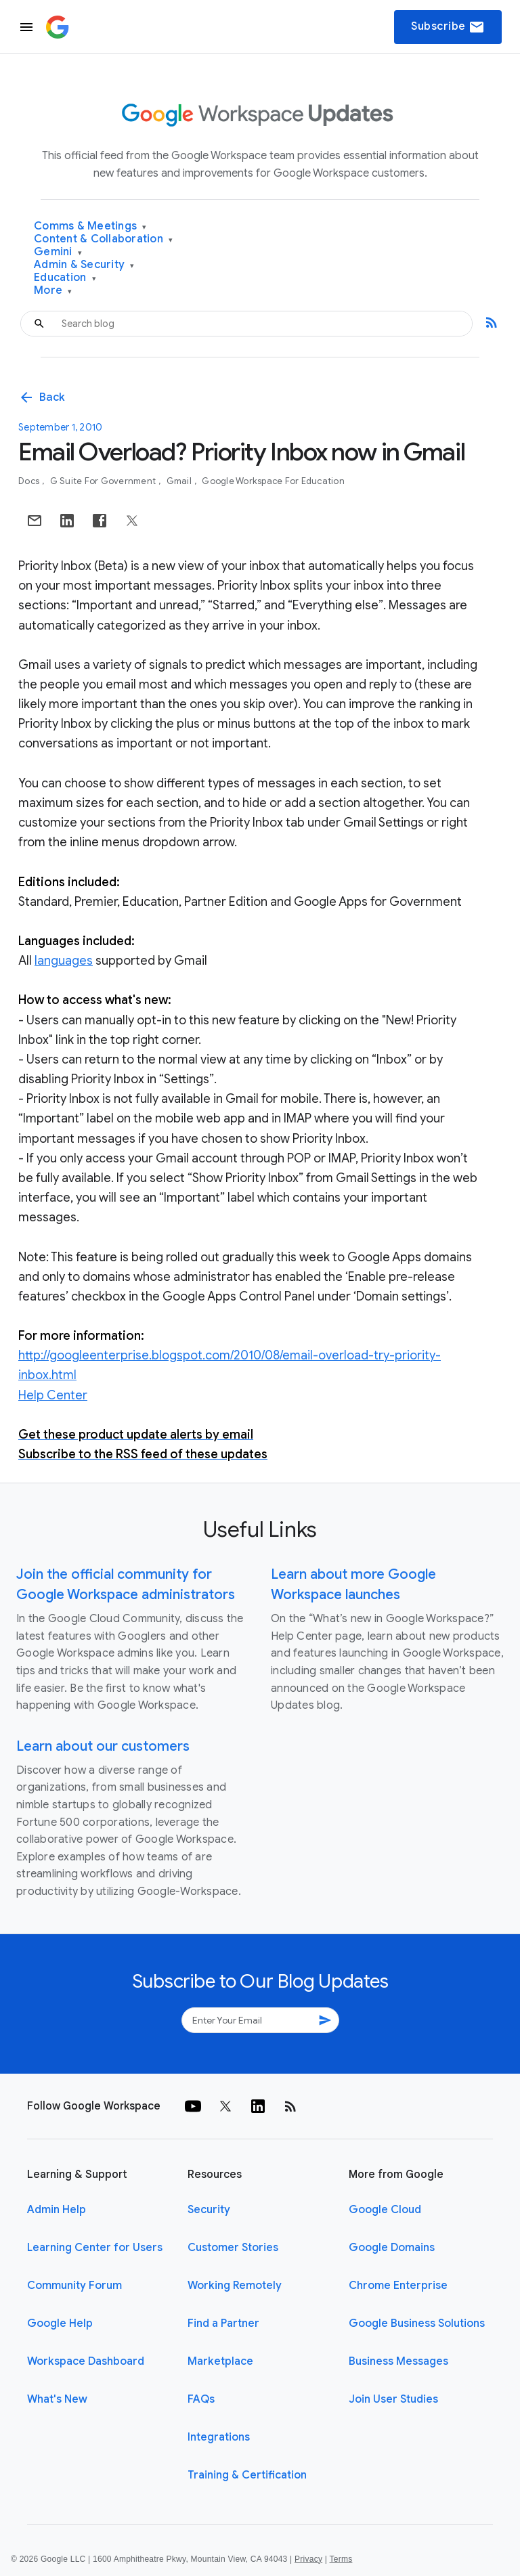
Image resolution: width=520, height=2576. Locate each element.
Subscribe (448, 27)
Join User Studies (393, 2399)
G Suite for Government (104, 481)
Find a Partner (223, 2323)
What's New (57, 2399)
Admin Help (56, 2210)
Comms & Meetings (90, 226)
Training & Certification (247, 2475)
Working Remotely (235, 2285)
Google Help (60, 2323)
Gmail (180, 481)
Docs (29, 481)
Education (65, 277)
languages (64, 960)
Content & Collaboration (103, 239)
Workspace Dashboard (85, 2361)
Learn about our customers (103, 1746)
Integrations (219, 2437)
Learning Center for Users (94, 2247)
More (53, 290)
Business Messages (398, 2361)
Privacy (308, 2559)
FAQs (201, 2399)
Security (209, 2210)
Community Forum (74, 2285)
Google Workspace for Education (273, 481)
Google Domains (392, 2247)
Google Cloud (385, 2210)
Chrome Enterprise (398, 2285)
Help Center (52, 1395)
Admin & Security (84, 265)
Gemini (58, 252)
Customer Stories (233, 2247)
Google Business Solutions (417, 2323)
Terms (340, 2559)
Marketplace (220, 2361)
